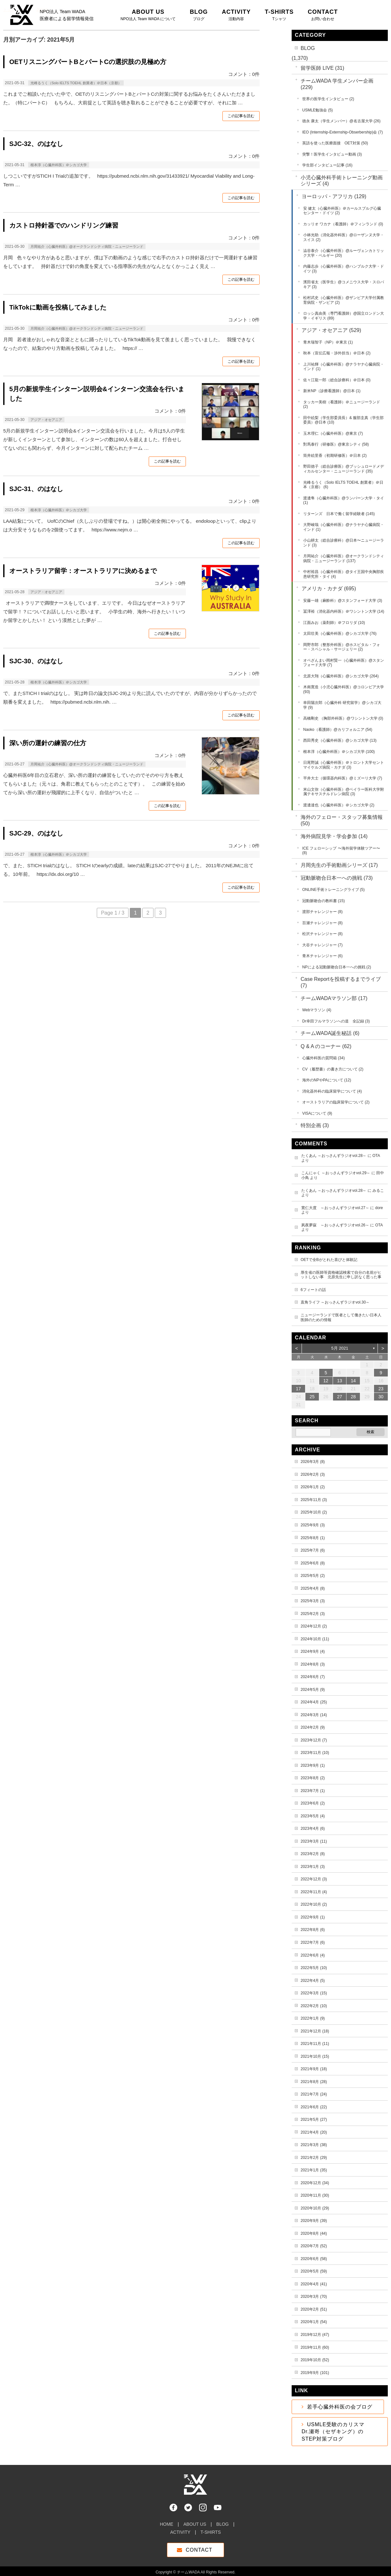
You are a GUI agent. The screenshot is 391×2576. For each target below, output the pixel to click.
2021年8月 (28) (314, 2081)
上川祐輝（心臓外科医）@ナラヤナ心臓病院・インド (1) (343, 366)
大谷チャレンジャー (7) (322, 945)
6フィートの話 (313, 1290)
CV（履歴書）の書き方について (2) (332, 1069)
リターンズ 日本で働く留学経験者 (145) (339, 514)
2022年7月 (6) (313, 1942)
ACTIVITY (180, 2529)
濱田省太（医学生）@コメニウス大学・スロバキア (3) (343, 284)
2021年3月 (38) (314, 2145)
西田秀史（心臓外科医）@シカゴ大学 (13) (340, 740)
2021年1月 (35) (314, 2170)
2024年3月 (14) (314, 1715)
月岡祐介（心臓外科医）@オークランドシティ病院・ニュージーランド (86, 246)
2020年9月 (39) (314, 2220)
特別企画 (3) (315, 1125)
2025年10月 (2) (314, 1512)
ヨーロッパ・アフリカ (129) (334, 196)
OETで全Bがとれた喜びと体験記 (329, 1259)
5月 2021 (339, 1348)
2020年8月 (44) (314, 2233)
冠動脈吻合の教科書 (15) (323, 901)
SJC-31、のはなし (36, 488)
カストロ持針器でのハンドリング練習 (63, 225)
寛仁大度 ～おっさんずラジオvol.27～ (335, 1208)
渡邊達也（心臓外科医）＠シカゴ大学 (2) (338, 805)
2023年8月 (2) (313, 1778)
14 (353, 1380)
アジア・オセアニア (46, 420)
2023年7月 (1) (313, 1791)
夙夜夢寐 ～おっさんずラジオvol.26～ (335, 1225)
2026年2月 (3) (313, 1474)
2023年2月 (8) (313, 1854)
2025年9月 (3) (313, 1525)
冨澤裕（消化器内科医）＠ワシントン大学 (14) (343, 611)
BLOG (308, 48)
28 (353, 1396)
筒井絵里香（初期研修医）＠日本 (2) (335, 455)
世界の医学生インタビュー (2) (328, 99)
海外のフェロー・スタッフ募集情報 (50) (342, 820)
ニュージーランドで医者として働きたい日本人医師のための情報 (341, 1317)
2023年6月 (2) (313, 1803)
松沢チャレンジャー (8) (322, 934)
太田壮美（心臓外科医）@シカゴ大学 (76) (340, 633)
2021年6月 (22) (314, 2107)
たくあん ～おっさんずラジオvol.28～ (333, 1155)
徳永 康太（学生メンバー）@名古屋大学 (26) (341, 121)
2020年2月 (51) (314, 2309)
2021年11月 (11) (315, 2043)
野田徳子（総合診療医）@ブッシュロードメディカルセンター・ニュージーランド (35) (343, 468)
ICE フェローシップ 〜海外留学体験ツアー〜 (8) (341, 850)
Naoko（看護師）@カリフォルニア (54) (337, 729)
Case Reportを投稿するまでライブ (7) (341, 982)
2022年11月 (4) (314, 1892)
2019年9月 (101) (315, 2372)
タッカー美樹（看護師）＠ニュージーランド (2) (341, 404)
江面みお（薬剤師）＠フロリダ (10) (334, 622)
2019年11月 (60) (315, 2347)
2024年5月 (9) (313, 1689)
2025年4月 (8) (313, 1588)
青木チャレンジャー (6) (322, 956)
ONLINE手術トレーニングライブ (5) (333, 889)
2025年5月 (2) (313, 1575)
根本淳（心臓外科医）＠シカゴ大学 (58, 165)
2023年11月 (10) (315, 1752)
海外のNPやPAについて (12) (326, 1080)
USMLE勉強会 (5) (317, 110)
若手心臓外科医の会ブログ (339, 2407)
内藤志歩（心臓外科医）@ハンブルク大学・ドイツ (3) (343, 268)
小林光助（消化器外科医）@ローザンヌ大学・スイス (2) (343, 237)
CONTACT (199, 2547)
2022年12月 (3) (314, 1879)
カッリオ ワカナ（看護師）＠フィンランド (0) (343, 224)
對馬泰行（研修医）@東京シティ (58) (336, 444)
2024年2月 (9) (313, 1727)
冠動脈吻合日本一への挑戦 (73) (337, 878)
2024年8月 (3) (313, 1664)
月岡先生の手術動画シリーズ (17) (339, 865)
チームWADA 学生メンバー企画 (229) (337, 84)
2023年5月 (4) (313, 1816)
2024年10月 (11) (315, 1639)
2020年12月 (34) (315, 2183)
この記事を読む (241, 116)
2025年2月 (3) (313, 1613)
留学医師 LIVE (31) (322, 68)
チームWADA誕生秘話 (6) (330, 1033)
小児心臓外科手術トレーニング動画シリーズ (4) (342, 180)
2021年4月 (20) (314, 2132)
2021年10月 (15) (315, 2056)
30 (381, 1396)
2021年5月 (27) (314, 2119)
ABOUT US (194, 2521)
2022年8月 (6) (313, 1929)
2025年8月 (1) (313, 1538)
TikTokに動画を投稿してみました (57, 307)
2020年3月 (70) (314, 2296)
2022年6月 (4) (313, 1955)
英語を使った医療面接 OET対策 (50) (335, 143)
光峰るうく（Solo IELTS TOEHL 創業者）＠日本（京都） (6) (343, 484)
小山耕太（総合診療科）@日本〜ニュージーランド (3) (343, 542)
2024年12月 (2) (314, 1626)
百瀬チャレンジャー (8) (322, 923)
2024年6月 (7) (313, 1677)
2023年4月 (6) (313, 1828)
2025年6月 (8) (313, 1563)
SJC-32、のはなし (36, 143)
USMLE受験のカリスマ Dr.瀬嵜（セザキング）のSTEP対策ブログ (336, 2432)
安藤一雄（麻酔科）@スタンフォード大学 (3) (342, 600)
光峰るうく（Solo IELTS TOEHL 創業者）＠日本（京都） (75, 83)
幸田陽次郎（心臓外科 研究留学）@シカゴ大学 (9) (342, 705)
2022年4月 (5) (313, 1980)
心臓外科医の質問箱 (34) (323, 1058)
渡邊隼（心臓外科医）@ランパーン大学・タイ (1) (343, 500)
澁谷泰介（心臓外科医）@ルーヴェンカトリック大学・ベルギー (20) (343, 253)
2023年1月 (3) (313, 1866)
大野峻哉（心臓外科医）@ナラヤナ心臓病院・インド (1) (343, 527)
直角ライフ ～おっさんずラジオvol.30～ (335, 1302)
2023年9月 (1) (313, 1765)
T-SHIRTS (210, 2529)
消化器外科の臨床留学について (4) (332, 1091)
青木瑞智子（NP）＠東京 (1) (328, 342)
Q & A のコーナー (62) (326, 1046)
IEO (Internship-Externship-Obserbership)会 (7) (342, 132)
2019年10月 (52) (315, 2360)
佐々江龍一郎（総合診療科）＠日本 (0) (336, 380)
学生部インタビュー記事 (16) (327, 165)
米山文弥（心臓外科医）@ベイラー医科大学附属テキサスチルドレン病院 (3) (343, 791)
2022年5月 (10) (314, 1968)
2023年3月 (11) (314, 1841)
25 (312, 1396)
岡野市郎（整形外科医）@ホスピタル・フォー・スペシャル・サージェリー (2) (341, 647)
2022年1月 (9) (313, 2018)
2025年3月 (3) (313, 1601)
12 (326, 1380)
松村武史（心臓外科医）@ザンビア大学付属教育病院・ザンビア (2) (343, 300)
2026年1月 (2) (313, 1487)
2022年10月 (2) (314, 1904)
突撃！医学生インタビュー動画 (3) (332, 154)
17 (298, 1388)
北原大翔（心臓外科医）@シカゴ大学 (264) (341, 676)
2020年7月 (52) (314, 2246)
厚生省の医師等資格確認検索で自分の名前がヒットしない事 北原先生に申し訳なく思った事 (341, 1275)
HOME (166, 2521)
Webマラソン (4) (316, 1010)
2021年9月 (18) (314, 2069)
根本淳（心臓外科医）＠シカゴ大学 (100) (339, 751)
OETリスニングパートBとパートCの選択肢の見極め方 (87, 61)
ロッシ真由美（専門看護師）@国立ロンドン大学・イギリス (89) (343, 315)
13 (339, 1380)
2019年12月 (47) (315, 2334)
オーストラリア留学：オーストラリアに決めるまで (83, 570)
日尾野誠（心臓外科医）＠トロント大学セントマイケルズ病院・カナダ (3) (343, 765)
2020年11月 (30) (315, 2195)
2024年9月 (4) (313, 1651)
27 (339, 1396)
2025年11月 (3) (314, 1500)
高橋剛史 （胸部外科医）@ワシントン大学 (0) (343, 718)
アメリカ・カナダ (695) (329, 588)
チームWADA (188, 2569)
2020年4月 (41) (314, 2284)
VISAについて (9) (317, 1113)
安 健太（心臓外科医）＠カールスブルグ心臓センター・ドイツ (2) (342, 210)
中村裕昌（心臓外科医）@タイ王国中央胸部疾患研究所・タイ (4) (343, 574)
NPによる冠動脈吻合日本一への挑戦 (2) (336, 967)
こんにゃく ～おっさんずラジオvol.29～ (335, 1173)
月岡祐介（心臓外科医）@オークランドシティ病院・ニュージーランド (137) (343, 558)
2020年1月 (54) (314, 2322)
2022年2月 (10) (314, 2006)
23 (381, 1388)
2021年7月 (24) (314, 2094)
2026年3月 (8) (313, 1461)
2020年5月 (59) (314, 2271)
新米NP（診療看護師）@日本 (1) (332, 391)
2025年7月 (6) (313, 1550)
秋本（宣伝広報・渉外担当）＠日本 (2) (336, 353)
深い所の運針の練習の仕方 (47, 743)
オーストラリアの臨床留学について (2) (336, 1102)
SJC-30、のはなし (36, 661)
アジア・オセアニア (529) (331, 330)
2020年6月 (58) (314, 2259)
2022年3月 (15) (314, 1993)
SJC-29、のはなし (36, 833)
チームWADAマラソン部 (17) (334, 998)
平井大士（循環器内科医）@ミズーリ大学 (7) (342, 778)
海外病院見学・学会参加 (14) (334, 836)
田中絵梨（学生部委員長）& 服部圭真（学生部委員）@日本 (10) (343, 420)
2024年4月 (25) (314, 1702)
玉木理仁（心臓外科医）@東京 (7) (333, 433)
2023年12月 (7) (314, 1740)
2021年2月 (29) (314, 2157)
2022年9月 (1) (313, 1917)
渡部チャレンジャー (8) (322, 911)
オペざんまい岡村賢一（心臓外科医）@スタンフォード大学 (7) (343, 662)
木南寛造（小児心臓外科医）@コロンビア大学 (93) (343, 689)
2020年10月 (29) (315, 2208)
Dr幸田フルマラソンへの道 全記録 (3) (336, 1021)
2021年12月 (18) (315, 2031)
